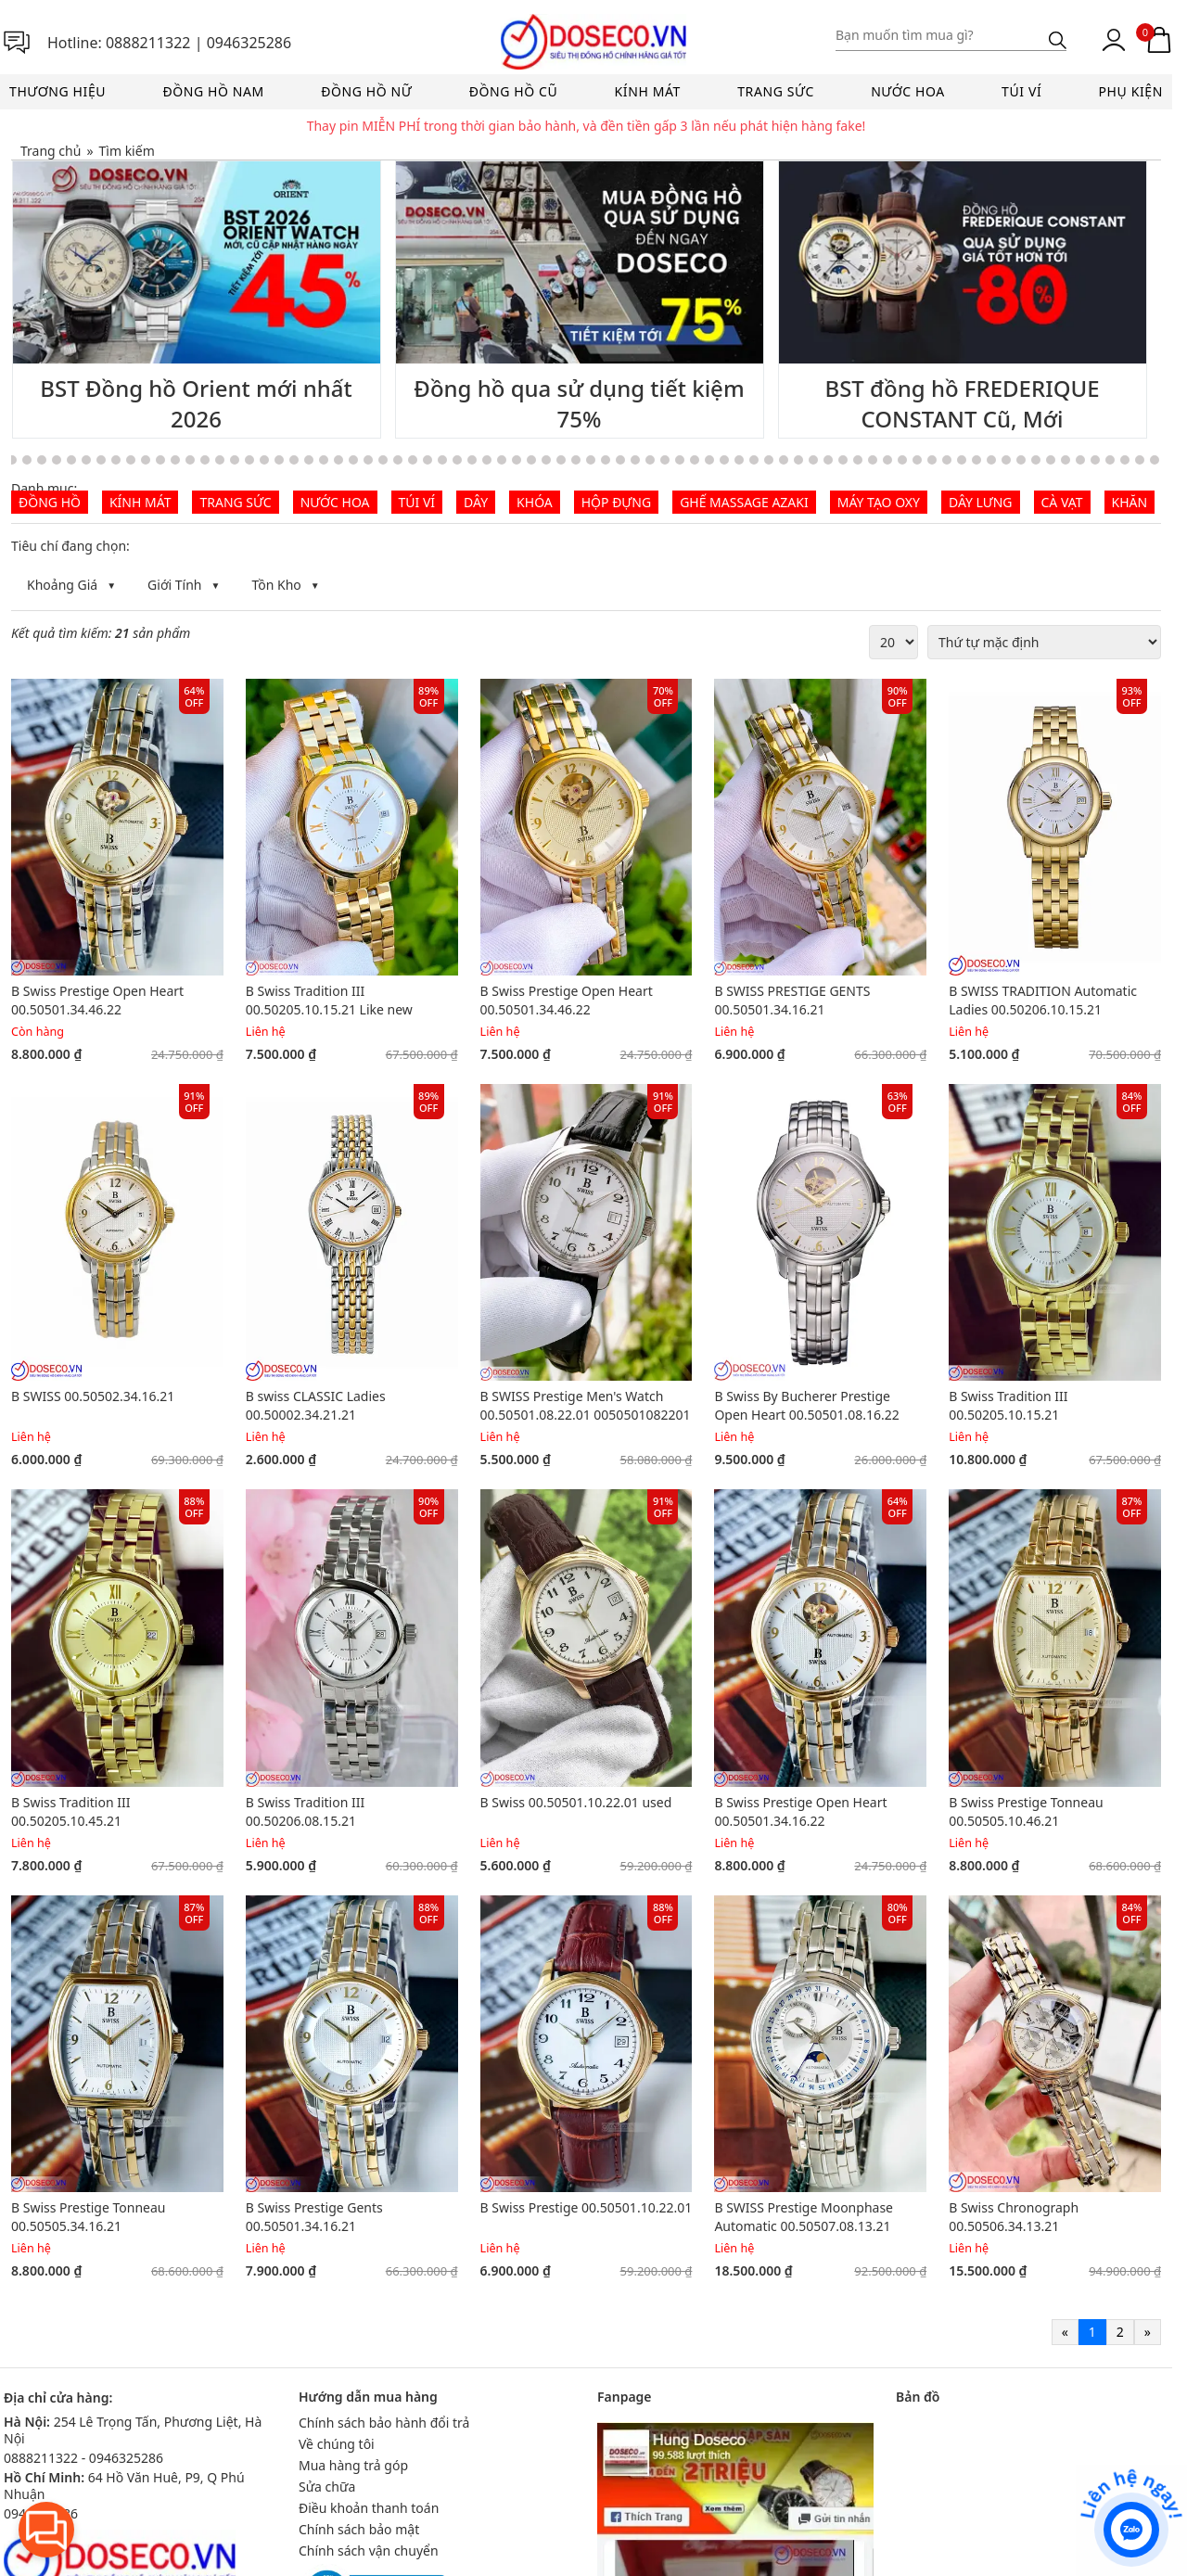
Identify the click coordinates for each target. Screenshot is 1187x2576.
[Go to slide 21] (175, 460)
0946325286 (249, 42)
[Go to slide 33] (353, 460)
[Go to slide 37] (412, 460)
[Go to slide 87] (1154, 460)
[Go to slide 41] (472, 460)
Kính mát (648, 91)
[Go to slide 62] (783, 460)
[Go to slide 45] (531, 460)
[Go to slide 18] (130, 460)
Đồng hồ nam (212, 91)
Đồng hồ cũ (513, 91)
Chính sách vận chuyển (369, 2550)
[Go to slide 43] (501, 460)
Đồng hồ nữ (366, 91)
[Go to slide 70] (902, 460)
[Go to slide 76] (991, 460)
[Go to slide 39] (442, 460)
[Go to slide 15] (86, 460)
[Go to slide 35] (383, 460)
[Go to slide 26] (249, 460)
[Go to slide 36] (397, 460)
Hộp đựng (616, 502)
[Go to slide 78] (1021, 460)
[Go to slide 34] (368, 460)
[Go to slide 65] (828, 460)
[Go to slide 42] (486, 460)
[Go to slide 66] (843, 460)
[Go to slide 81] (1065, 460)
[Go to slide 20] (160, 460)
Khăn (1130, 502)
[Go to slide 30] (308, 460)
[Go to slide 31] (323, 460)
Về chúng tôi (337, 2444)
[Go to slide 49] (590, 460)
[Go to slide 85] (1125, 460)
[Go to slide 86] (1139, 460)
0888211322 (148, 42)
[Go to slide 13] (56, 460)
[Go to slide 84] (1110, 460)
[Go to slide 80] (1050, 460)
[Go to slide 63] (798, 460)
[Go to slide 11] (27, 460)
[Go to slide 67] (857, 460)
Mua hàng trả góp (353, 2465)
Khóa (535, 502)
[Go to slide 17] (116, 460)
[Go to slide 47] (561, 460)
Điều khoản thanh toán (369, 2508)
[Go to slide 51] (620, 460)
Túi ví (1021, 91)
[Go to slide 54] (665, 460)
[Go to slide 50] (605, 460)
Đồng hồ (50, 502)
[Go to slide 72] (932, 460)
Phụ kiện (1131, 91)
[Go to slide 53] (650, 460)
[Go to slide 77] (1006, 460)
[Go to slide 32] (338, 460)
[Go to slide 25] (234, 460)
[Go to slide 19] (145, 460)
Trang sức (775, 91)
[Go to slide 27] (264, 460)
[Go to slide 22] (190, 460)
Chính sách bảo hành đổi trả (384, 2422)
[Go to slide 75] (976, 460)
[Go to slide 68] (872, 460)
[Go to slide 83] (1095, 460)
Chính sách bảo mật (359, 2529)
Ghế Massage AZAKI (744, 502)
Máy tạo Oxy (878, 502)
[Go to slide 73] (946, 460)
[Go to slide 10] (12, 460)
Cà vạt (1062, 502)
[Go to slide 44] (516, 460)
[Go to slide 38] (427, 460)
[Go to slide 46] (546, 460)
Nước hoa (908, 91)
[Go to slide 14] (71, 460)
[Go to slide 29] (294, 460)
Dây (476, 502)
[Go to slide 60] (754, 460)
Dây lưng (981, 502)
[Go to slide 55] (679, 460)
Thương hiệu (57, 91)
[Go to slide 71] (917, 460)
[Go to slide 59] (739, 460)
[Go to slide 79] (1035, 460)
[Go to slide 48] (576, 460)
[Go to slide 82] (1080, 460)
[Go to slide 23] (205, 460)
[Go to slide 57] (709, 460)
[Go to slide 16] (101, 460)
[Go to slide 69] (887, 460)
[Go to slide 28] (279, 460)
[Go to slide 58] (724, 460)
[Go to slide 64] (813, 460)
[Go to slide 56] (694, 460)
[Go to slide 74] (961, 460)
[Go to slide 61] (768, 460)
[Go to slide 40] (457, 460)
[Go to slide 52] (635, 460)
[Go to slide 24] (219, 460)
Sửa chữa (327, 2486)
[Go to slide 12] (41, 460)
